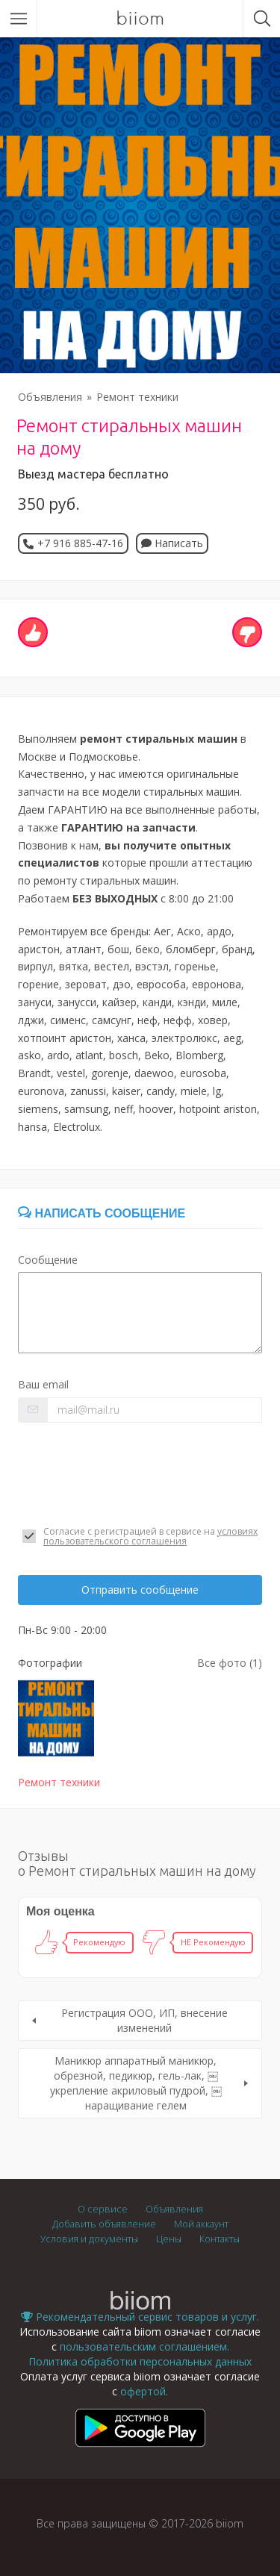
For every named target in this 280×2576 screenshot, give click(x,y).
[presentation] (131, 1474)
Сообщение (48, 1260)
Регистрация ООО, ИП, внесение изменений (144, 2020)
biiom (140, 18)
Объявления (50, 397)
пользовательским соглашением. (144, 2346)
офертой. (144, 2391)
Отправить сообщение (140, 1589)
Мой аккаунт (201, 2224)
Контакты (219, 2239)
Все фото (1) (229, 1663)
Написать (172, 543)
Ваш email (43, 1384)
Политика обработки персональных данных (140, 2361)
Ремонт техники (137, 397)
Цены (168, 2239)
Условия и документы (89, 2239)
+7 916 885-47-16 (80, 543)
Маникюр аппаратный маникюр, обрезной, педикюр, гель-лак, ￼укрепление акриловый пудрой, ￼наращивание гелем (136, 2082)
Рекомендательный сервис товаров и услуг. (140, 2317)
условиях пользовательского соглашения (150, 1536)
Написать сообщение (101, 1213)
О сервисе (103, 2209)
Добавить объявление (104, 2224)
